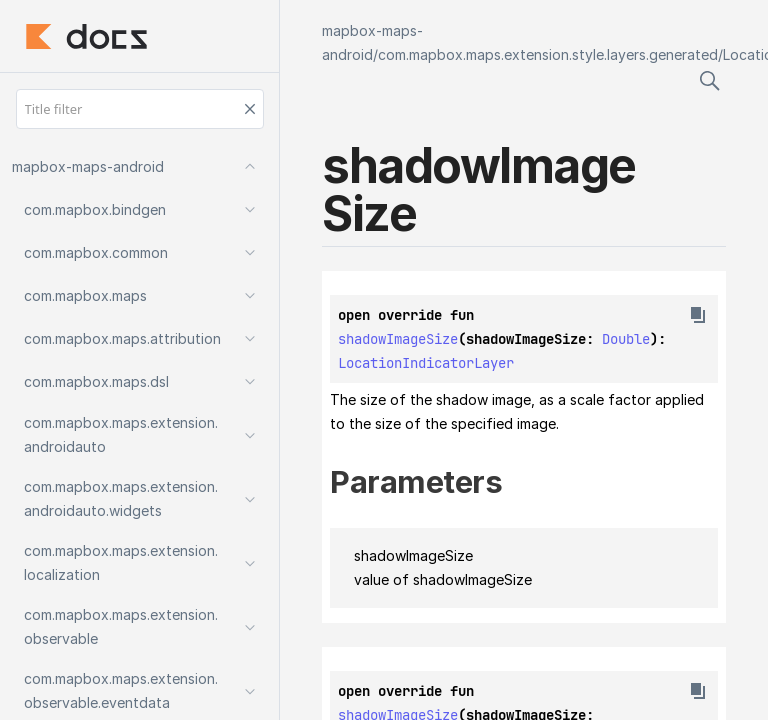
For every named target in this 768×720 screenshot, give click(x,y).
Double (626, 339)
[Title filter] (140, 109)
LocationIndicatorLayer (426, 363)
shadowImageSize (398, 339)
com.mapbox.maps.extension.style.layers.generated (548, 54)
